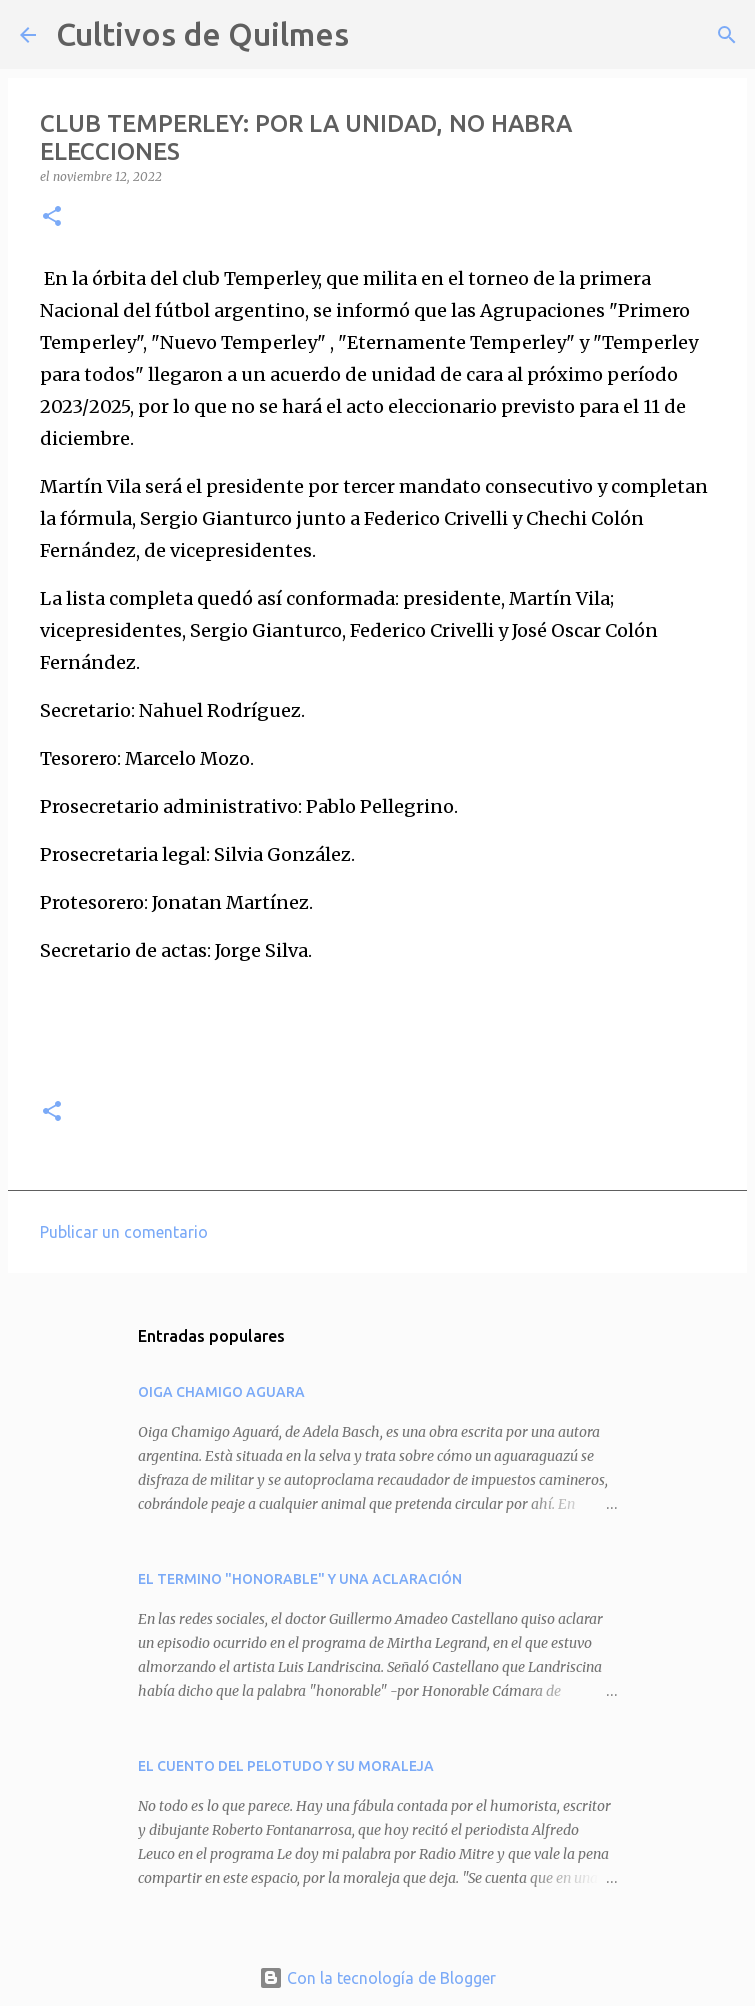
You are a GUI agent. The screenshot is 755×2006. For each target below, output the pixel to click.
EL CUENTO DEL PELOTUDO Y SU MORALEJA (286, 1766)
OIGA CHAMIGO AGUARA (221, 1392)
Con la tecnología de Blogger (377, 1978)
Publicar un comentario (124, 1232)
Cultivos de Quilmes (202, 34)
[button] (52, 217)
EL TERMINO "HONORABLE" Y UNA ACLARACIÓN (300, 1579)
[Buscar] (377, 35)
